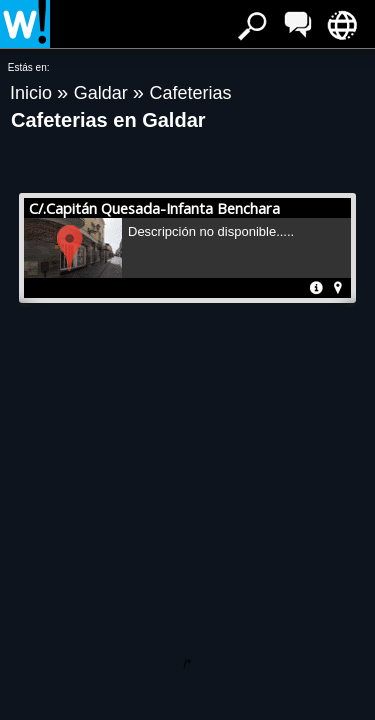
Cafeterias (190, 93)
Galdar (103, 93)
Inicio (33, 93)
